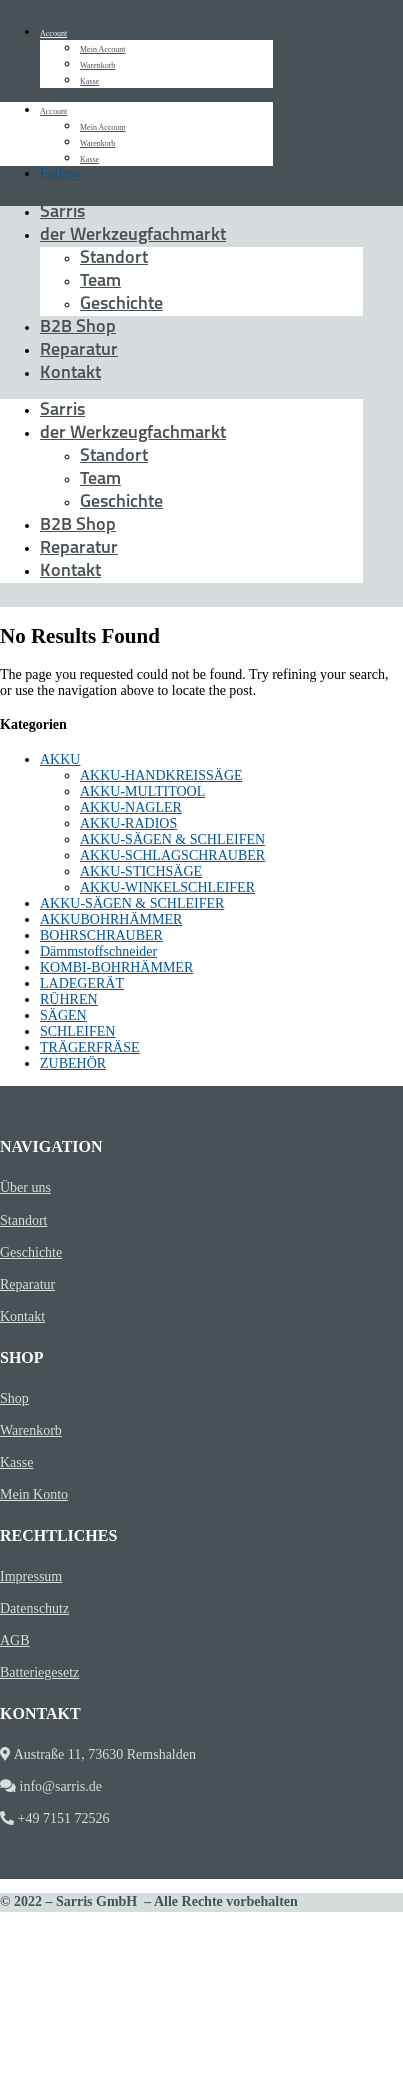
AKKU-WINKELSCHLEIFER (167, 887)
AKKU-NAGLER (131, 807)
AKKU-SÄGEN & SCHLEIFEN (172, 839)
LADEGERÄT (82, 983)
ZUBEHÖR (73, 1063)
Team (100, 281)
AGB (15, 1640)
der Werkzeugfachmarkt (133, 235)
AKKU (60, 759)
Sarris (62, 212)
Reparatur (79, 350)
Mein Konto (34, 1494)
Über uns (25, 1187)
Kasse (89, 81)
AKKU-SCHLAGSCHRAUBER (172, 855)
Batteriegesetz (39, 1672)
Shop (14, 1398)
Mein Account (103, 49)
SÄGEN (63, 1015)
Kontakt (70, 373)
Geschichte (121, 304)
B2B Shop (78, 327)
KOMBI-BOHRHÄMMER (116, 967)
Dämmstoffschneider (98, 951)
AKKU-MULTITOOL (142, 791)
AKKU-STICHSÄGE (141, 871)
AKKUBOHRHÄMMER (111, 919)
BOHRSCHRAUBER (101, 935)
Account (53, 33)
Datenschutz (34, 1608)
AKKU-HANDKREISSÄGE (161, 775)
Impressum (31, 1576)
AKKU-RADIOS (128, 823)
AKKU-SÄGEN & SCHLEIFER (132, 903)
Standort (114, 258)
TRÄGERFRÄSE (90, 1047)
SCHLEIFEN (77, 1031)
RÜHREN (69, 999)
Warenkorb (97, 65)
